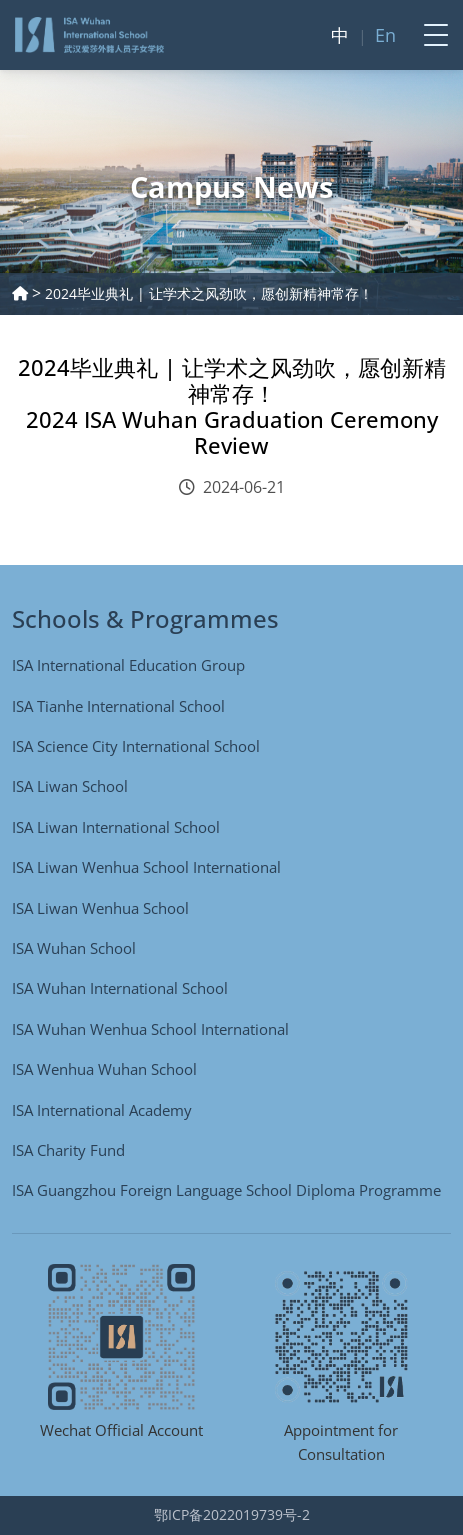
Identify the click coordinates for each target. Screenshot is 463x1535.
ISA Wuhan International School (120, 988)
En (385, 35)
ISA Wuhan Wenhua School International (150, 1029)
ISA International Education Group (128, 665)
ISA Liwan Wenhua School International (146, 867)
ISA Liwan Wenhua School (100, 908)
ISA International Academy (102, 1110)
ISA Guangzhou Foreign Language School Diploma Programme (226, 1190)
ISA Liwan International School (116, 827)
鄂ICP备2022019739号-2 (232, 1514)
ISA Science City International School (136, 746)
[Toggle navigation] (430, 35)
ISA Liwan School (70, 786)
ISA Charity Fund (68, 1150)
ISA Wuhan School (74, 948)
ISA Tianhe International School (118, 706)
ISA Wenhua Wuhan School (104, 1069)
